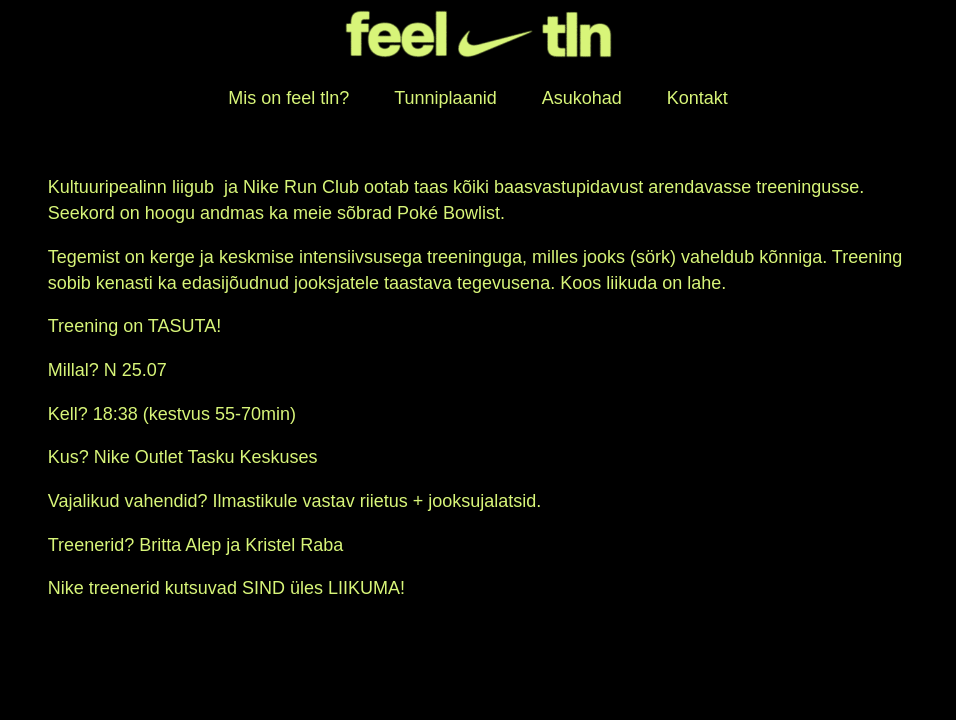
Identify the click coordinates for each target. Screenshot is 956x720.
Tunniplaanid (445, 98)
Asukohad (582, 98)
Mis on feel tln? (288, 98)
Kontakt (697, 98)
